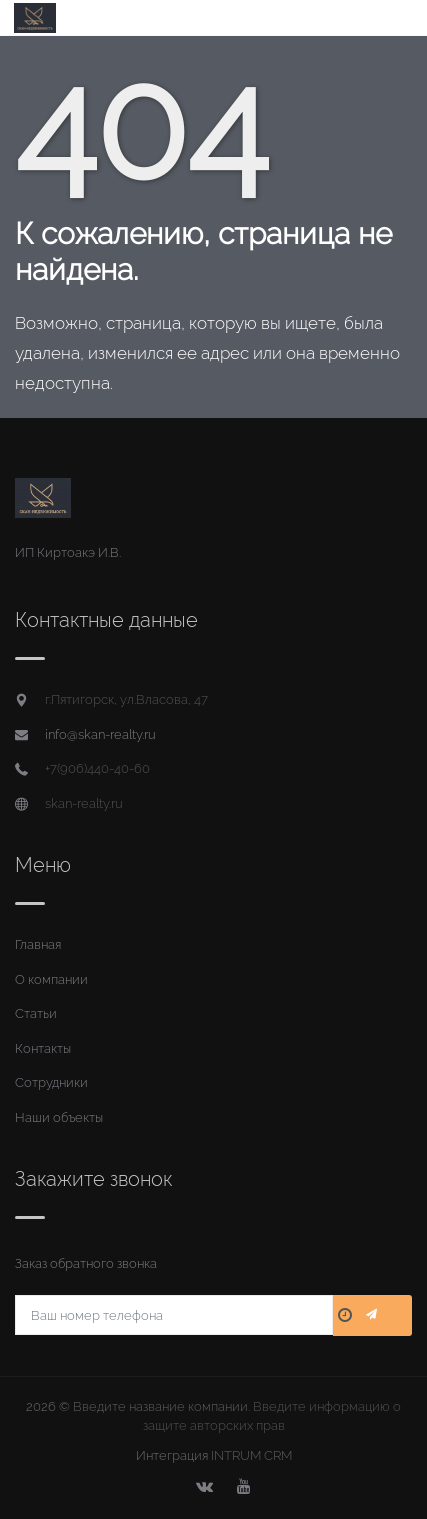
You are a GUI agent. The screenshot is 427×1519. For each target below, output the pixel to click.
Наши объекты (59, 1117)
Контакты (43, 1048)
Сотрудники (51, 1082)
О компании (51, 979)
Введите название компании (160, 1406)
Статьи (36, 1013)
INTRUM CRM (251, 1455)
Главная (38, 944)
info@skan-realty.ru (100, 734)
